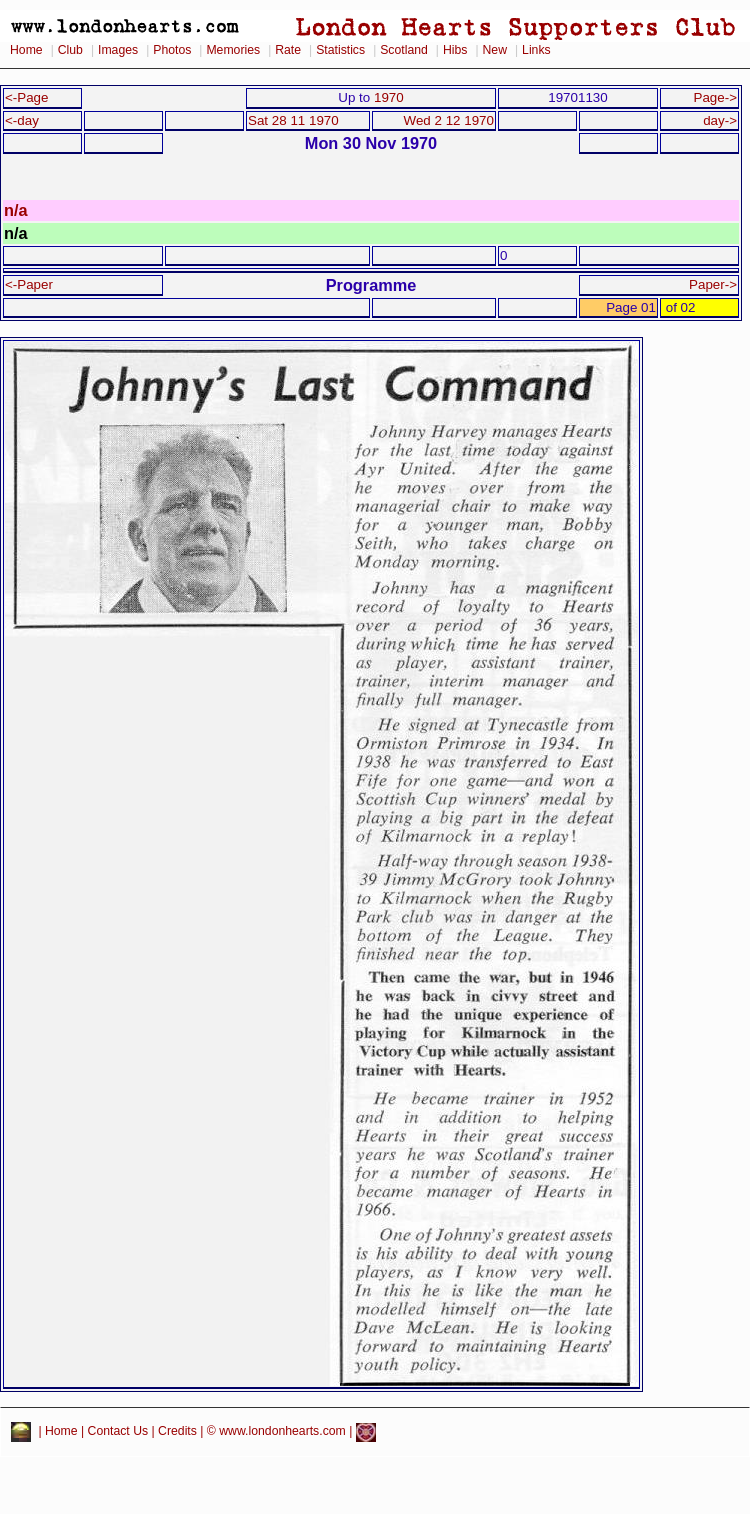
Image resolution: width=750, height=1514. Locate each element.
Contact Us (118, 1432)
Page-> (715, 97)
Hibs (455, 50)
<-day (22, 120)
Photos (172, 50)
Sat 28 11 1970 (293, 120)
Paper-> (713, 284)
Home (26, 50)
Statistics (340, 50)
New (495, 50)
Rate (288, 50)
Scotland (404, 50)
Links (536, 50)
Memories (233, 50)
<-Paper (29, 284)
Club (70, 50)
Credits (177, 1432)
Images (118, 50)
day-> (720, 120)
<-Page (27, 97)
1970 (389, 97)
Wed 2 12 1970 (449, 120)
